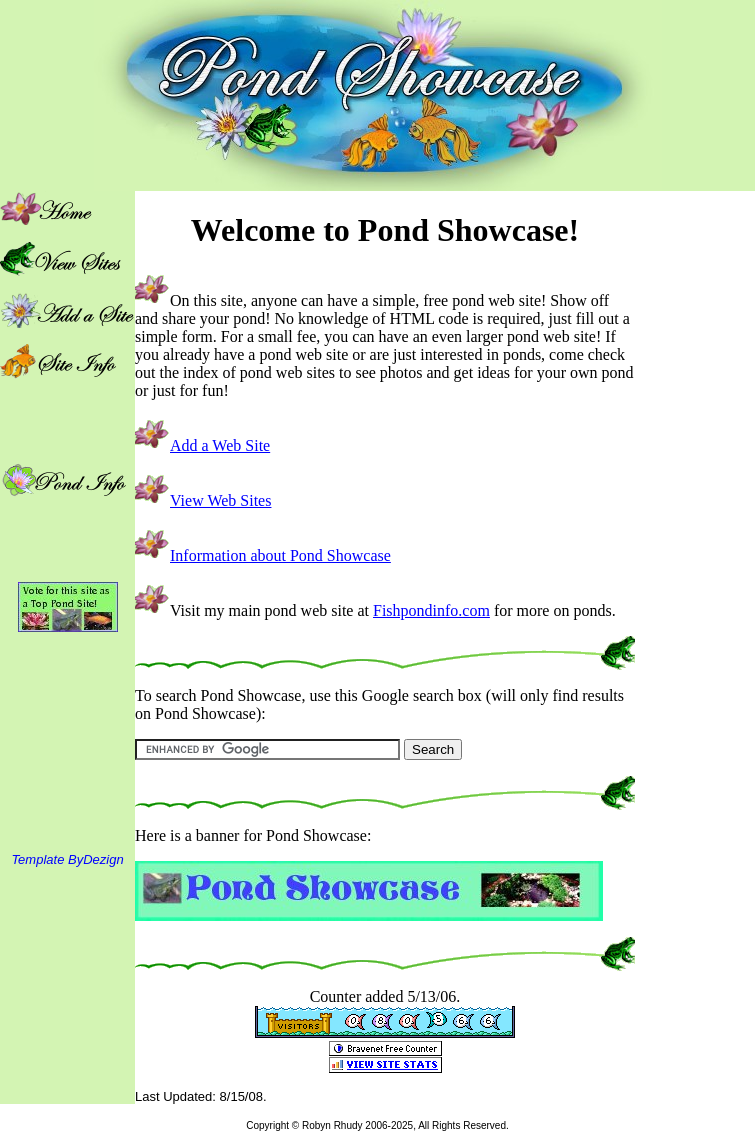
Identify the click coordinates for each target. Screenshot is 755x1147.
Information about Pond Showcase (280, 555)
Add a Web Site (220, 445)
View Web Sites (220, 500)
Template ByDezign (67, 859)
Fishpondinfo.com (431, 610)
